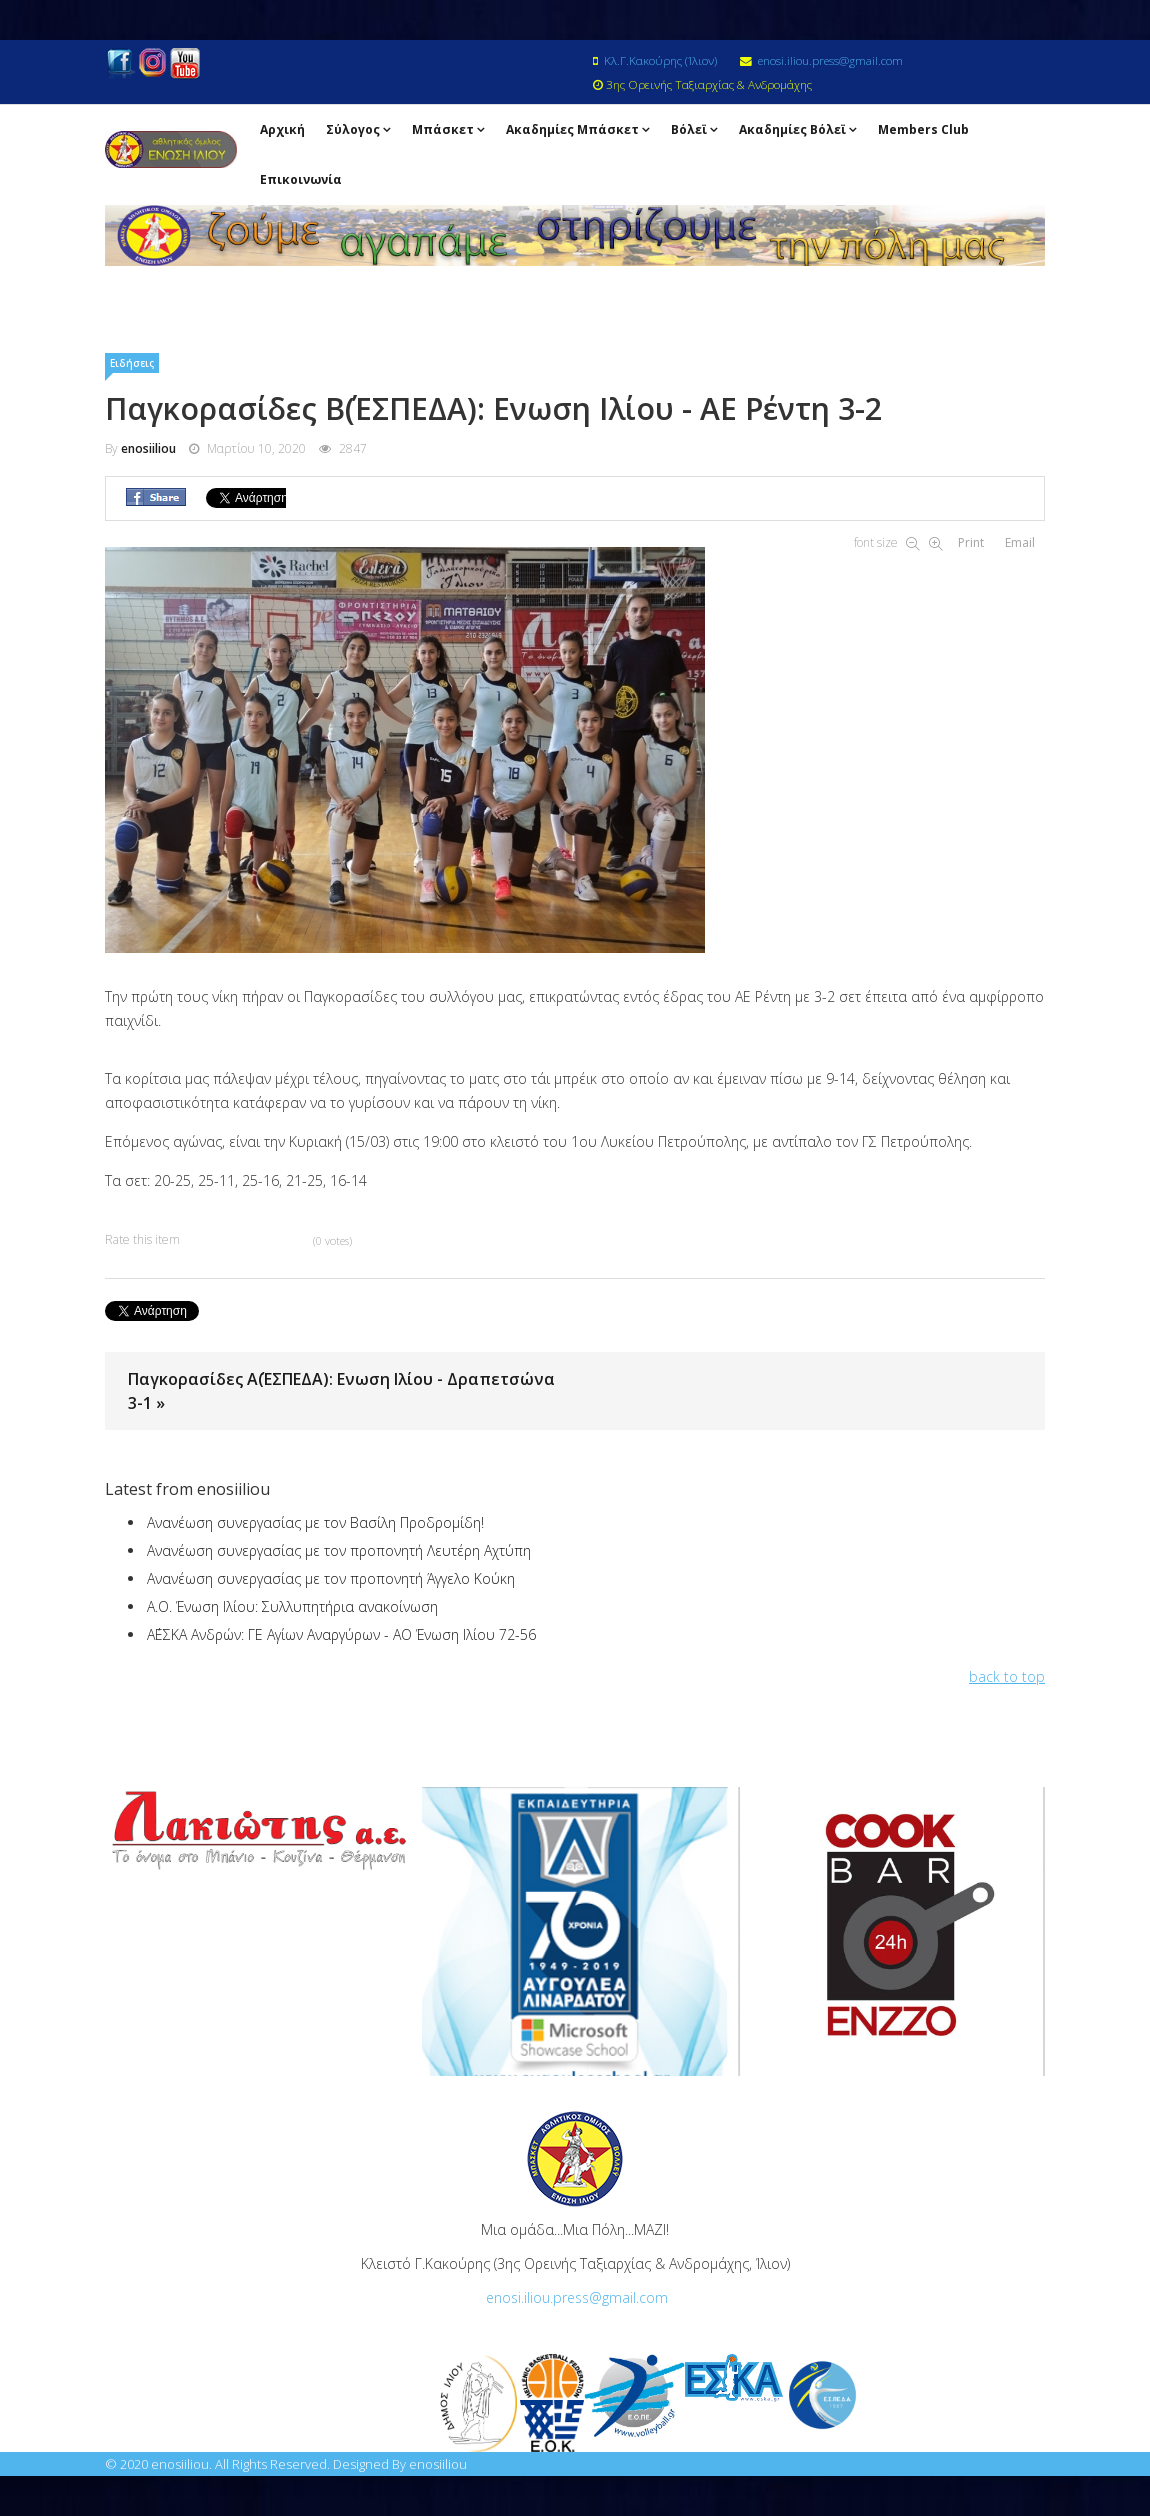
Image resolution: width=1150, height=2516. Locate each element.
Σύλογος (353, 129)
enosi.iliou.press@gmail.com (830, 60)
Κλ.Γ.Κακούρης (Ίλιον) (660, 60)
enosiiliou (148, 448)
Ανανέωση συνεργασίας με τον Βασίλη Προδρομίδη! (315, 1522)
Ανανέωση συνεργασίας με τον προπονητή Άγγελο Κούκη (331, 1578)
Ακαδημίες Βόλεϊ (792, 129)
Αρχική (282, 129)
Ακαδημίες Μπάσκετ (572, 129)
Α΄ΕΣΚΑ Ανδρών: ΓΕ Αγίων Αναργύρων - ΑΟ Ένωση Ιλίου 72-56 (341, 1634)
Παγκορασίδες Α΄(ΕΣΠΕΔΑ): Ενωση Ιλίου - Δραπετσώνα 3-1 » (341, 1391)
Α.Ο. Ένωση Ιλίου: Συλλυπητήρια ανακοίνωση (292, 1606)
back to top (1007, 1676)
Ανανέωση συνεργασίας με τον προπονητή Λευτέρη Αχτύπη (339, 1550)
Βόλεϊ (689, 129)
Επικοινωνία (301, 179)
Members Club (923, 129)
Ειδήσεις (132, 363)
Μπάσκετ (443, 129)
